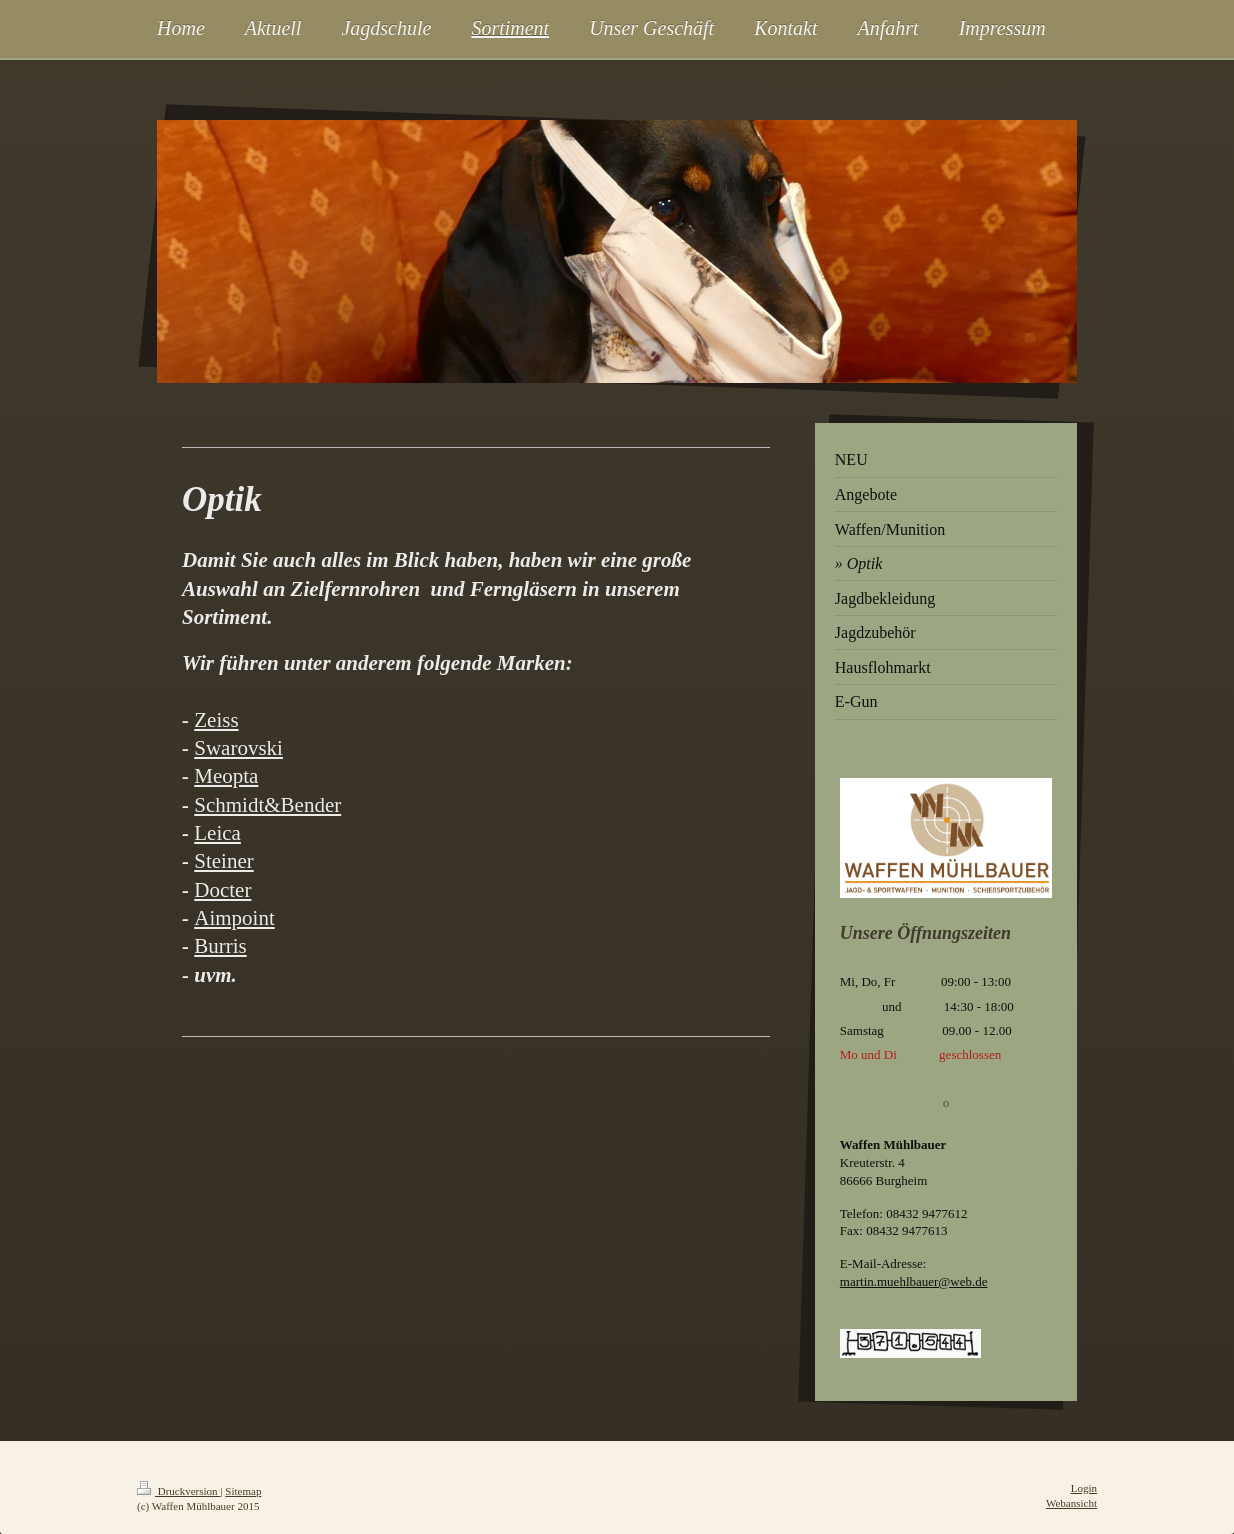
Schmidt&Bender (267, 805)
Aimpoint (234, 918)
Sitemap (243, 1491)
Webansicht (1071, 1503)
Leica (217, 833)
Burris (220, 946)
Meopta (226, 776)
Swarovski (238, 748)
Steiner (223, 861)
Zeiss (216, 720)
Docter (222, 890)
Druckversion (178, 1491)
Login (1084, 1488)
